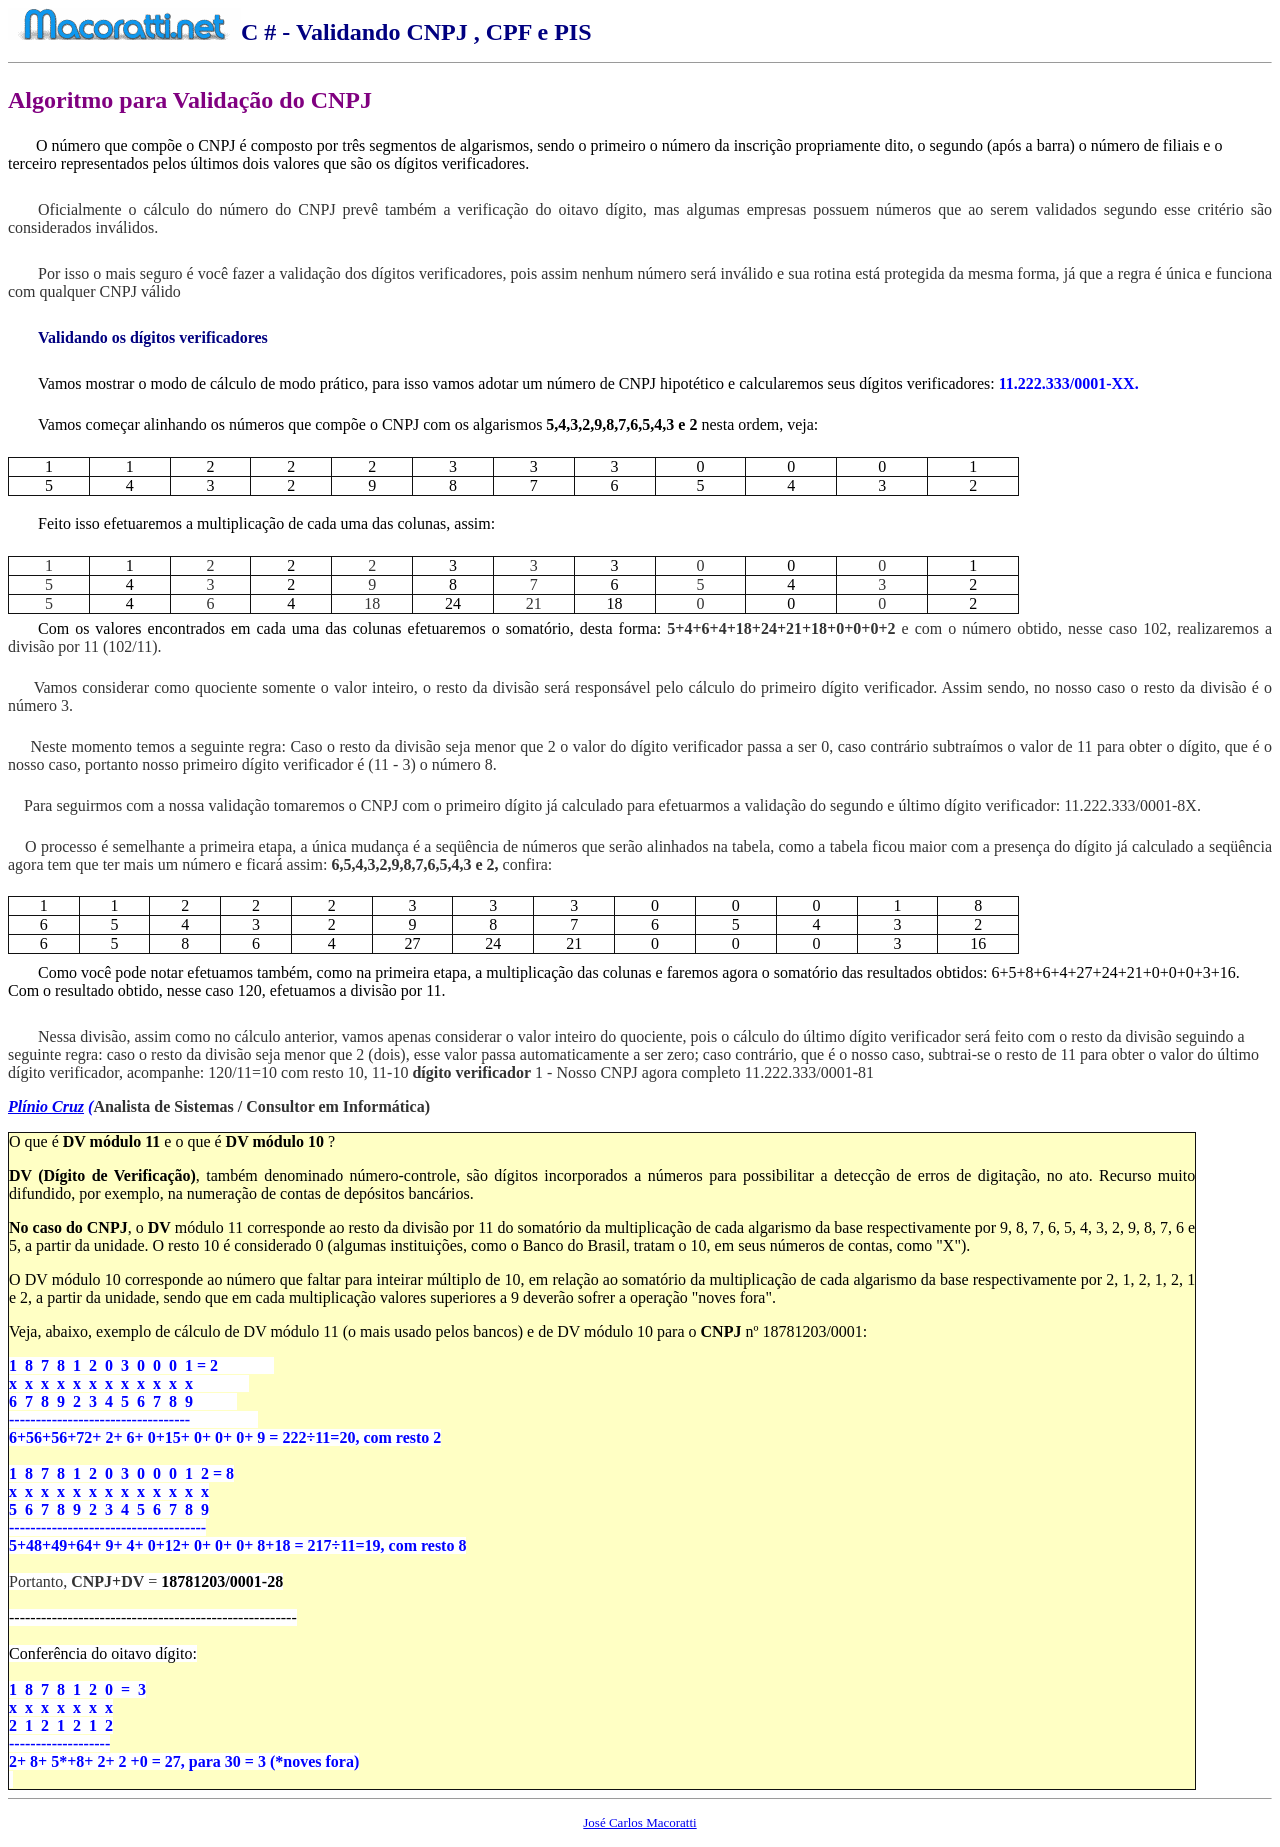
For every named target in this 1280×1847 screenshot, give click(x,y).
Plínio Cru (43, 1106)
